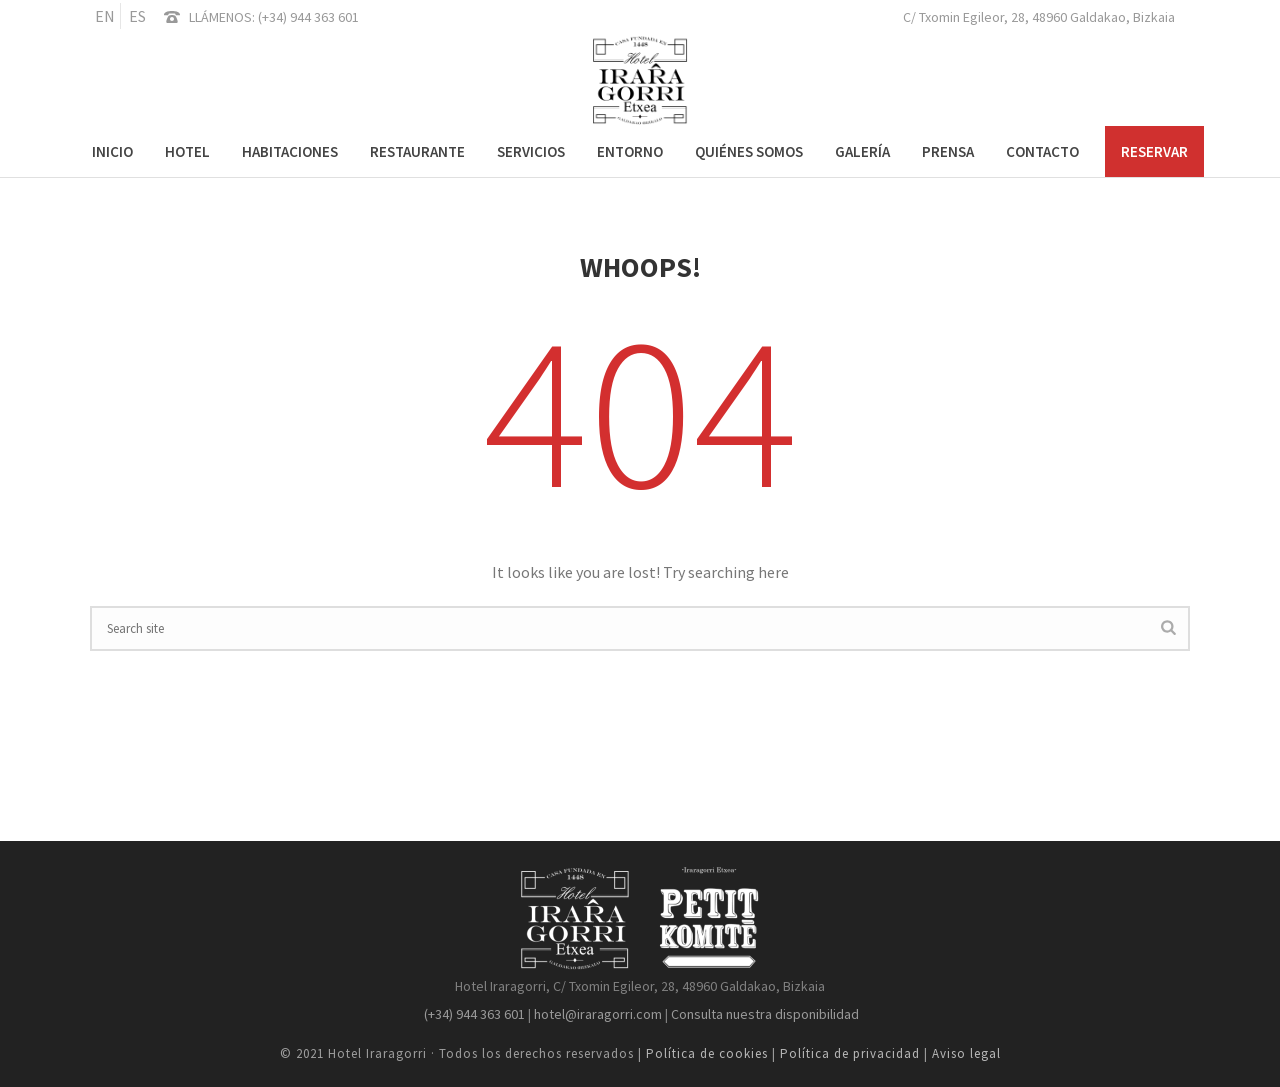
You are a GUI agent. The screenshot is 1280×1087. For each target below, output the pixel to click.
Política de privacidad (850, 1053)
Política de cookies (709, 1053)
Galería (862, 151)
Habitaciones (290, 151)
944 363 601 (324, 17)
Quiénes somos (749, 151)
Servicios (531, 151)
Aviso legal (966, 1053)
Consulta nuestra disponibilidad (765, 1014)
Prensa (948, 151)
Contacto (1042, 151)
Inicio (112, 151)
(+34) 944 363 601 (473, 1014)
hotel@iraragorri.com (596, 1014)
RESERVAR (1154, 151)
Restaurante (417, 151)
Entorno (630, 151)
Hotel (187, 151)
